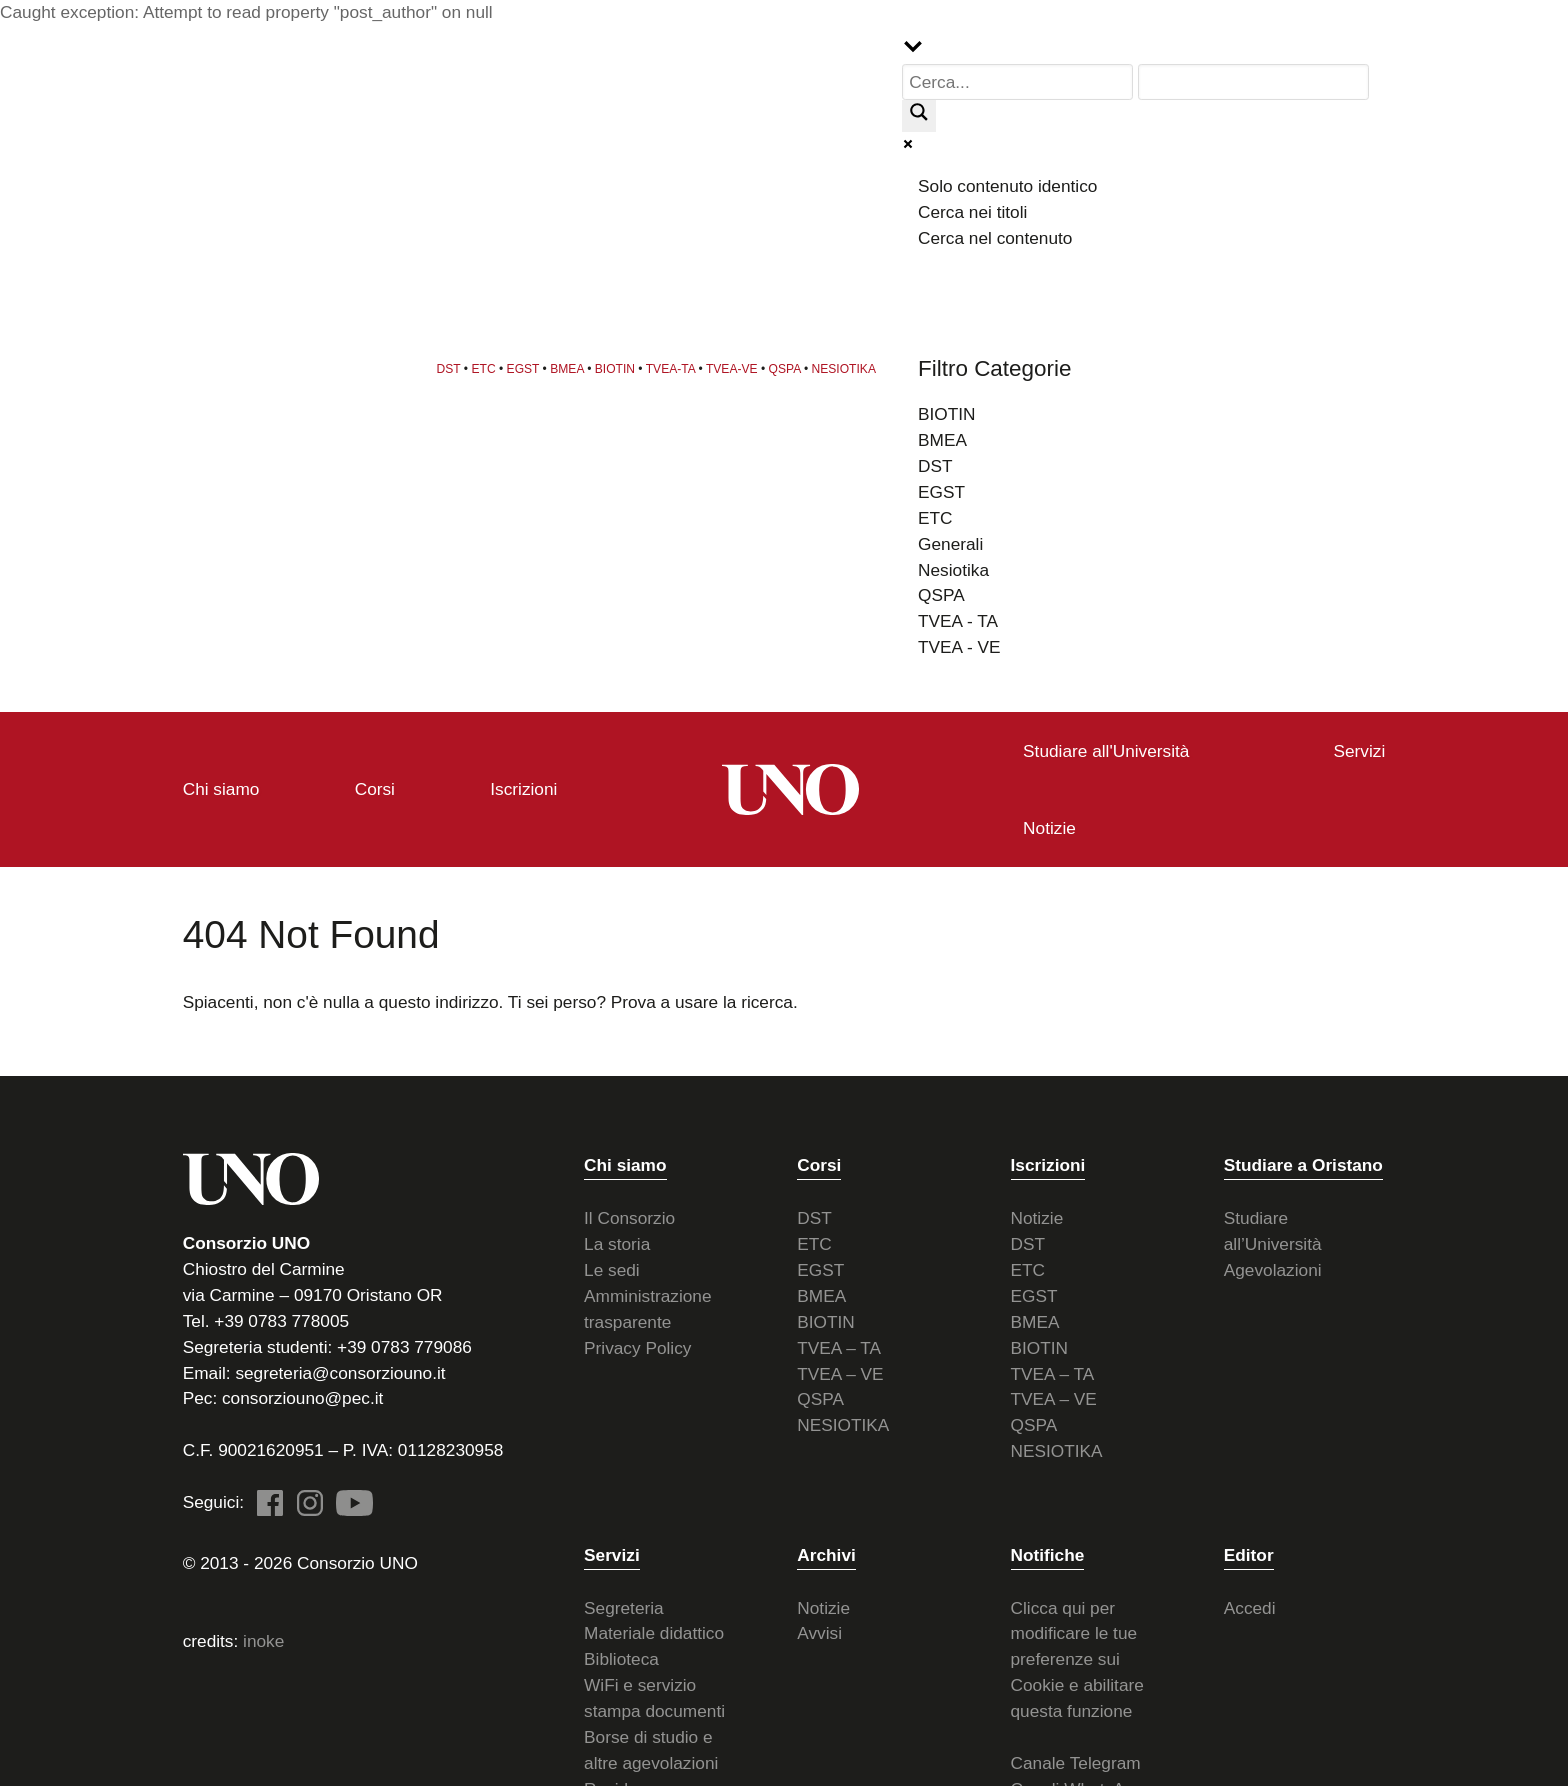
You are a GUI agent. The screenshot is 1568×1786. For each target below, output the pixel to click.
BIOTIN (619, 367)
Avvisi (819, 1630)
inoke (263, 1637)
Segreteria (624, 1604)
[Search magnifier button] (923, 116)
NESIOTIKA (848, 367)
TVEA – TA (839, 1344)
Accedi (1250, 1604)
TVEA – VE (840, 1370)
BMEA (571, 367)
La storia (617, 1241)
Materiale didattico (654, 1630)
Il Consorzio (629, 1215)
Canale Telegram (1076, 1759)
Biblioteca (621, 1656)
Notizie (1037, 1215)
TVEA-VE (736, 367)
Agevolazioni (1273, 1267)
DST (453, 367)
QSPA (789, 367)
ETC (488, 367)
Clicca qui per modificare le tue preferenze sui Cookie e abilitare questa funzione (1077, 1656)
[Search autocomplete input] (1254, 82)
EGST (527, 367)
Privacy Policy (637, 1344)
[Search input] (1020, 82)
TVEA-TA (674, 367)
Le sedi (612, 1267)
